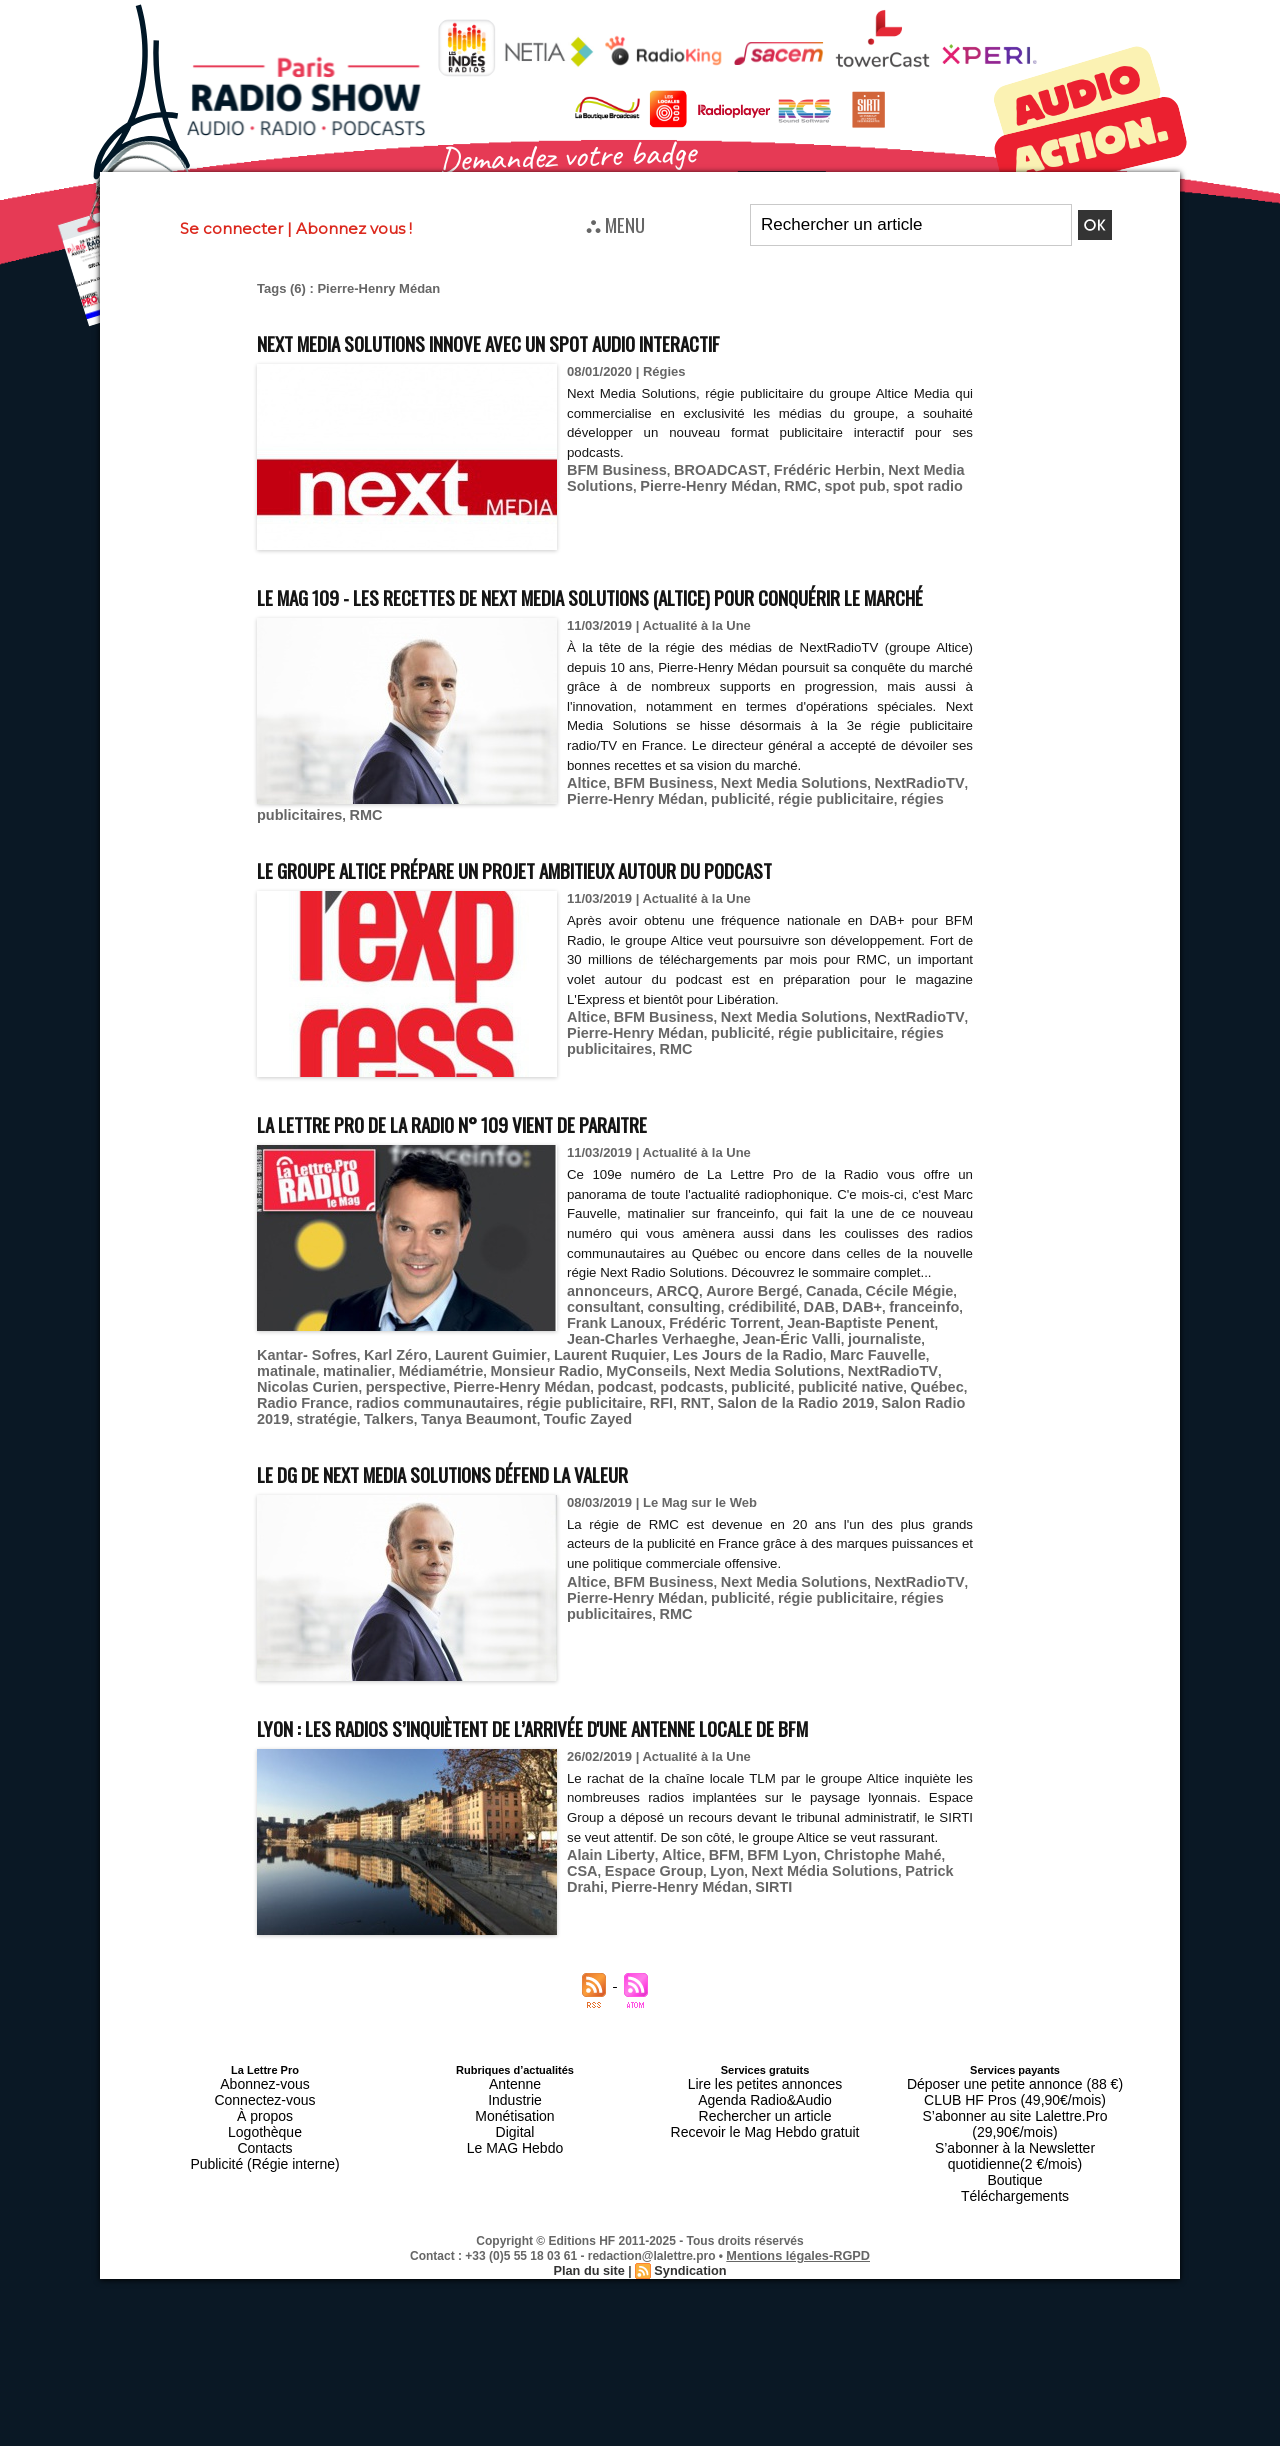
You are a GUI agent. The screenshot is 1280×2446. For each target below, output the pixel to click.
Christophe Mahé (851, 1925)
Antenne (515, 2133)
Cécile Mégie (876, 1343)
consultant (600, 1358)
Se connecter (231, 228)
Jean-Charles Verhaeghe (632, 1373)
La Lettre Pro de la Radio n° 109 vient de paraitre (519, 1155)
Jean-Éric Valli (759, 1373)
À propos (265, 2157)
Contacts (264, 2181)
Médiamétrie (295, 1403)
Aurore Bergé (733, 1343)
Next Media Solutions (771, 819)
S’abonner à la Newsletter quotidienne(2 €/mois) (1015, 2175)
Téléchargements (1015, 2205)
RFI (344, 1433)
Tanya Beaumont (823, 1433)
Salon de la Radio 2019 (464, 1433)
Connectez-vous (265, 2145)
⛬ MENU (615, 224)
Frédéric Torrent (359, 1373)
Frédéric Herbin (801, 469)
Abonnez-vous (265, 2133)
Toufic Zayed (921, 1433)
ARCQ (666, 1343)
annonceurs (604, 1343)
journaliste (843, 1373)
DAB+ (835, 1358)
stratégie (684, 1433)
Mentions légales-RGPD (798, 2262)
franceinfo (891, 1358)
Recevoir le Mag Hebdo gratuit (765, 2169)
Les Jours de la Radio (650, 1388)
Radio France (726, 1418)
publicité (723, 834)
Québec (654, 1418)
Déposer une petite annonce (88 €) (1015, 2133)
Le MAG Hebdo (515, 2181)
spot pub (827, 484)
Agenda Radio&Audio (764, 2145)
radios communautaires (847, 1418)
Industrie (515, 2145)
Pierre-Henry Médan (694, 484)
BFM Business (612, 469)
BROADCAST (705, 469)
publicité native (575, 1418)
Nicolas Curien (795, 1403)
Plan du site (591, 2276)
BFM (708, 1925)
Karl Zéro (333, 1388)
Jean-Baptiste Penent (483, 1373)
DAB (796, 1358)
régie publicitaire (810, 834)
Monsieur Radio (389, 1403)
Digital (515, 2169)
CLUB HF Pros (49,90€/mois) (1014, 2145)
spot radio (893, 484)
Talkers (741, 1433)
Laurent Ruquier (526, 1388)
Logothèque (265, 2169)
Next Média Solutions (765, 1940)
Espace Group (611, 1940)
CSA (925, 1925)
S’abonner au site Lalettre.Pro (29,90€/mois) (1015, 2157)
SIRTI (672, 1955)
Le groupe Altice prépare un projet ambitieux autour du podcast (602, 901)
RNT (374, 1433)
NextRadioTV (885, 819)
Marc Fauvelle (767, 1388)
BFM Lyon (761, 1925)
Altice (584, 819)
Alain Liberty (606, 1925)
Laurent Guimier (419, 1388)
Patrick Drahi (879, 1940)
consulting (673, 1358)
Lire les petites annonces (765, 2133)
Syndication (688, 2276)
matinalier (908, 1388)
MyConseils (481, 1403)
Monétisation (515, 2157)
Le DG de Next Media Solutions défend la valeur (508, 1485)
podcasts (431, 1418)
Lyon (677, 1940)
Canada (806, 1343)
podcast (371, 1418)
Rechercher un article (765, 2157)
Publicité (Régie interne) (264, 2193)
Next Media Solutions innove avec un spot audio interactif (569, 340)
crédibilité (743, 1358)
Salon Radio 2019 (596, 1433)
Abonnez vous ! (354, 228)
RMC (779, 484)
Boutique (1014, 2193)
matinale (844, 1388)
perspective (884, 1403)
